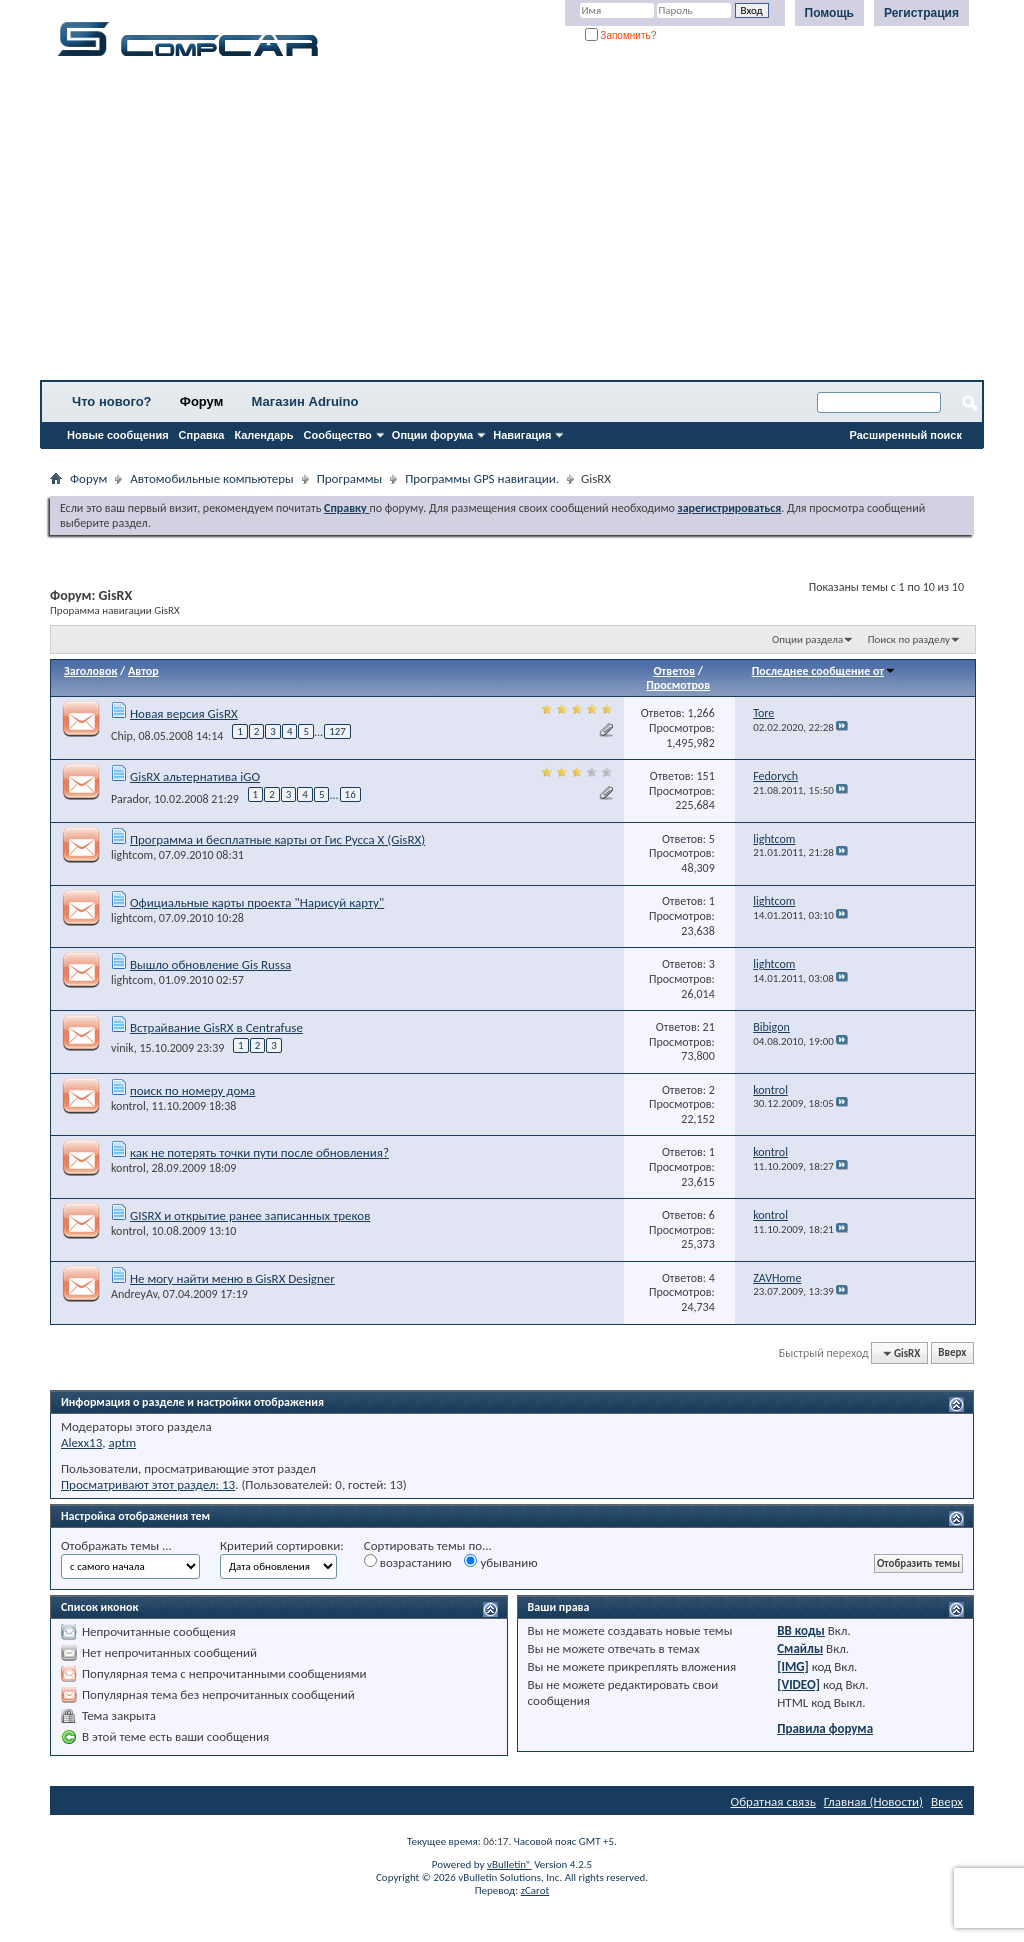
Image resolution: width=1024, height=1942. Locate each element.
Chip (122, 736)
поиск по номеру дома (192, 1090)
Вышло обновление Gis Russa (210, 964)
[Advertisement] (512, 225)
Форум (201, 401)
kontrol (128, 1106)
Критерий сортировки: (282, 1545)
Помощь (829, 13)
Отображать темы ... (116, 1545)
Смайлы (800, 1648)
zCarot (535, 1890)
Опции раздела (807, 639)
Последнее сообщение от (824, 671)
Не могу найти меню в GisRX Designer (232, 1278)
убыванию (500, 1562)
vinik (122, 1048)
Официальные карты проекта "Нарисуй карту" (257, 902)
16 (350, 794)
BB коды (801, 1630)
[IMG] (793, 1666)
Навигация (522, 435)
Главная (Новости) (873, 1801)
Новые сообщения (118, 435)
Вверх (952, 1353)
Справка (202, 435)
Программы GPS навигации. (482, 478)
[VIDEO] (798, 1684)
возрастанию (408, 1562)
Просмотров (678, 685)
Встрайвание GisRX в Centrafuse (216, 1027)
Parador (129, 799)
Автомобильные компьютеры (211, 478)
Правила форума (825, 1728)
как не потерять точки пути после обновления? (259, 1152)
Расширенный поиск (906, 435)
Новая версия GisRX (184, 713)
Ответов (674, 671)
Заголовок (90, 671)
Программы (350, 478)
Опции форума (432, 435)
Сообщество (338, 435)
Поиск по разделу (909, 639)
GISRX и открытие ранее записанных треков (250, 1215)
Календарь (263, 435)
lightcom (132, 855)
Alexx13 (81, 1442)
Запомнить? (621, 35)
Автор (143, 671)
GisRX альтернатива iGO (195, 776)
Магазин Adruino (305, 401)
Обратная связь (773, 1801)
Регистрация (921, 13)
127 (337, 731)
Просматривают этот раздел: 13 (148, 1484)
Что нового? (112, 401)
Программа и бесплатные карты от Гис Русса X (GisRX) (277, 839)
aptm (122, 1442)
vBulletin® (509, 1864)
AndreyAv (134, 1294)
